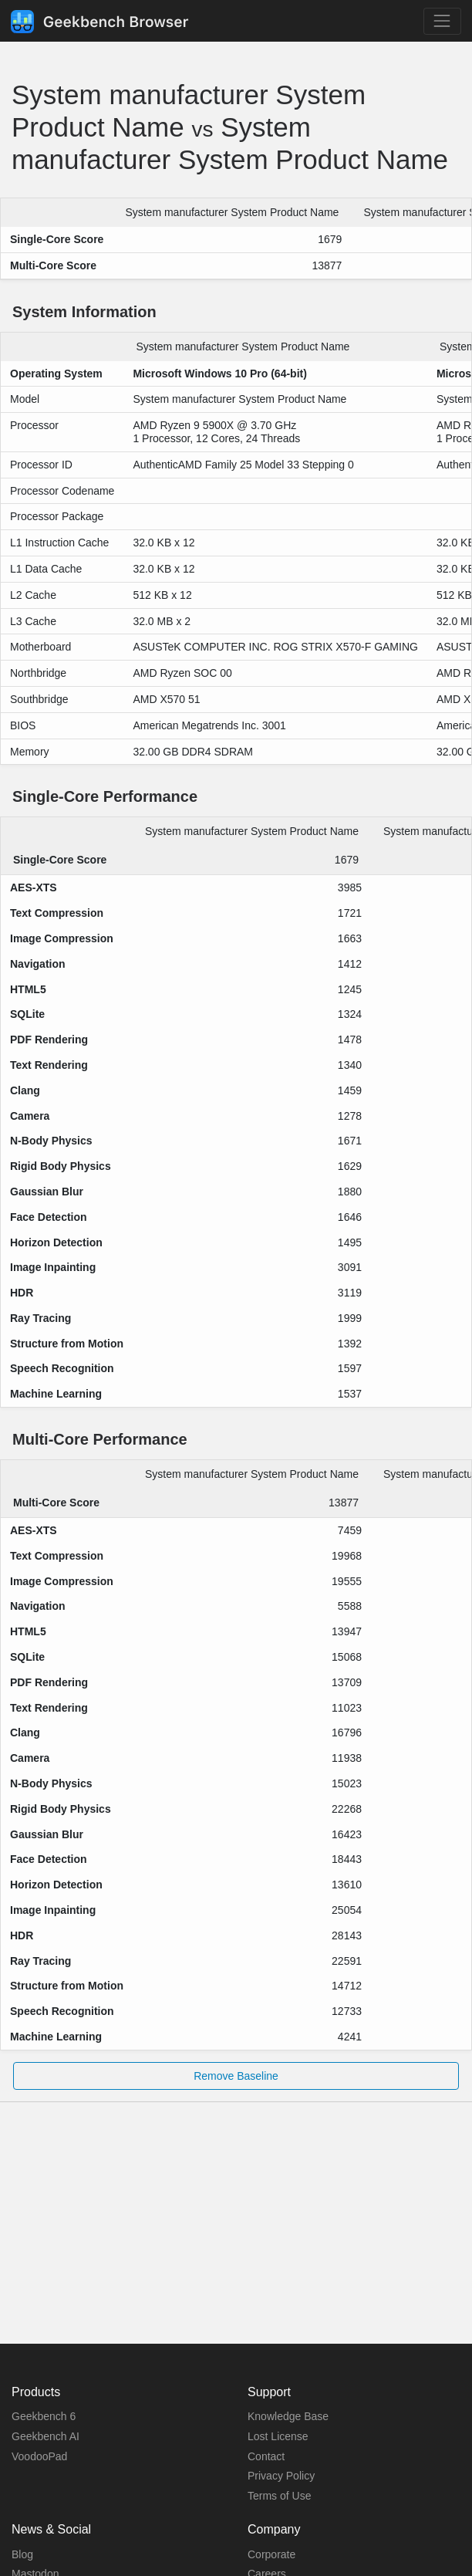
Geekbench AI (45, 2436)
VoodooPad (39, 2456)
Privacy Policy (281, 2476)
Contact (266, 2456)
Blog (22, 2554)
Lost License (278, 2436)
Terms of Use (279, 2496)
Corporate (271, 2554)
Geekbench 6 (44, 2416)
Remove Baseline (236, 2076)
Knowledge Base (288, 2416)
